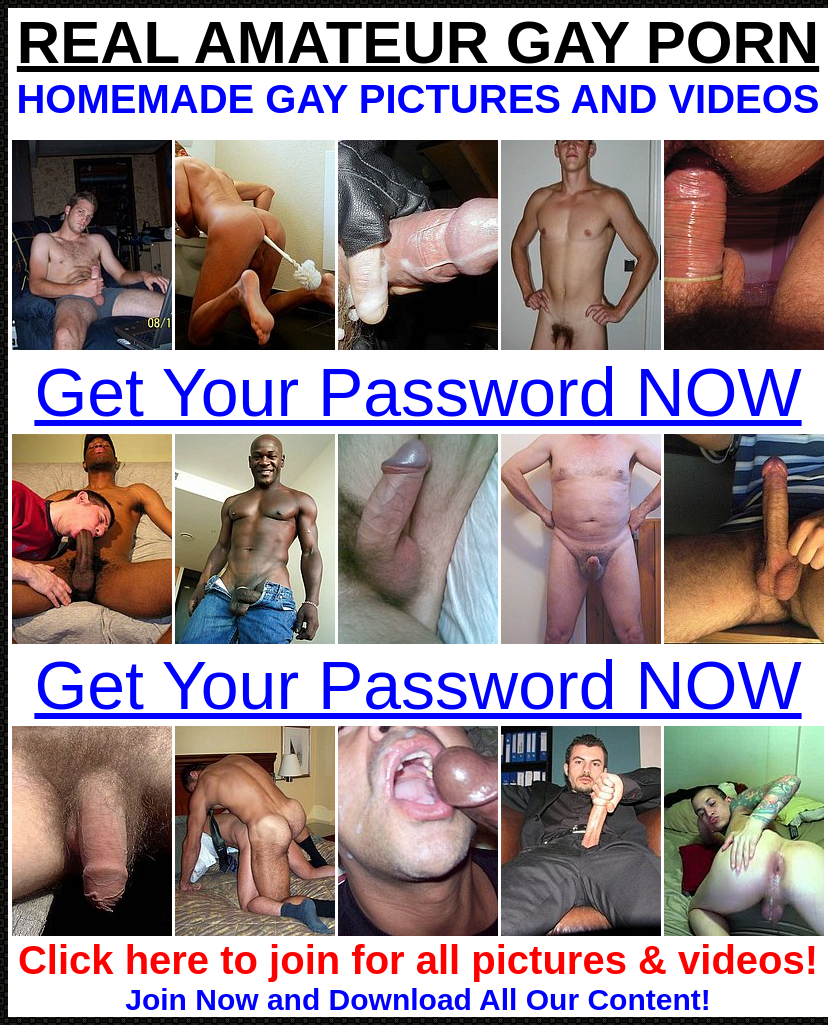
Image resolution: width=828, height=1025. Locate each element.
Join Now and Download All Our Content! (418, 999)
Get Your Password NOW (417, 392)
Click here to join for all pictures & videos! (418, 960)
